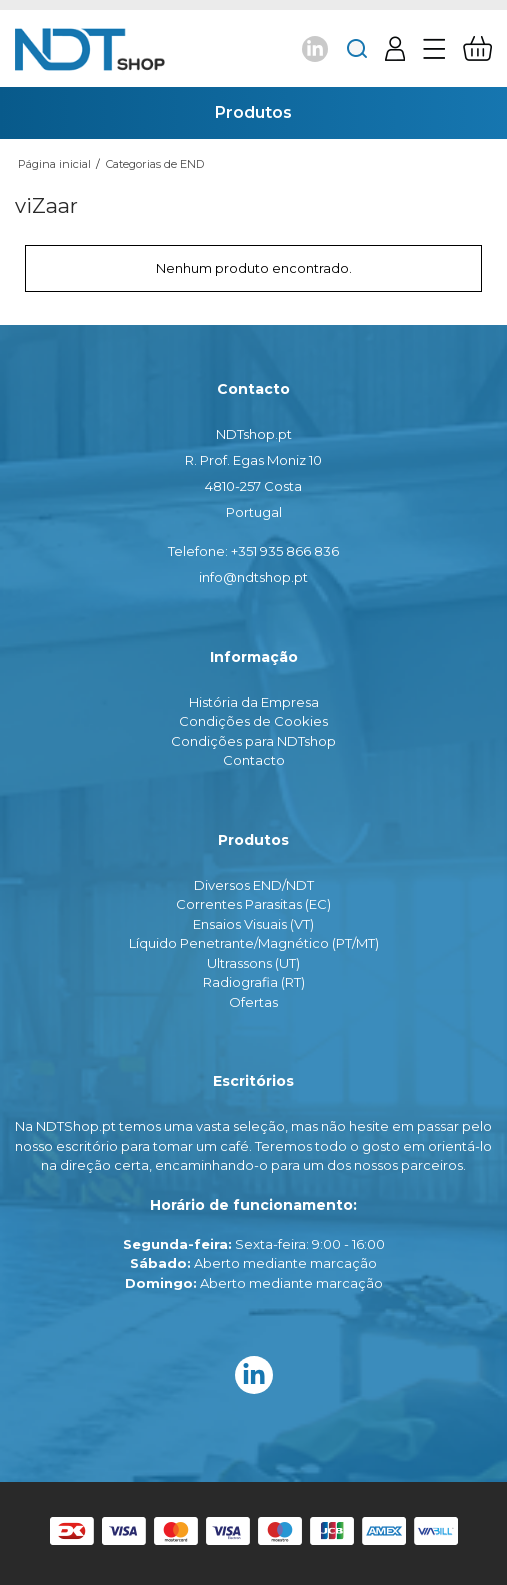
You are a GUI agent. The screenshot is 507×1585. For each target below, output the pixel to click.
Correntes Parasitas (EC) (253, 904)
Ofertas (253, 1002)
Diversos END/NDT (254, 885)
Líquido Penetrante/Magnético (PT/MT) (254, 943)
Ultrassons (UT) (253, 963)
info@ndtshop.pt (253, 577)
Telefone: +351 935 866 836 (253, 551)
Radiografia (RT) (254, 982)
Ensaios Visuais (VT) (253, 924)
